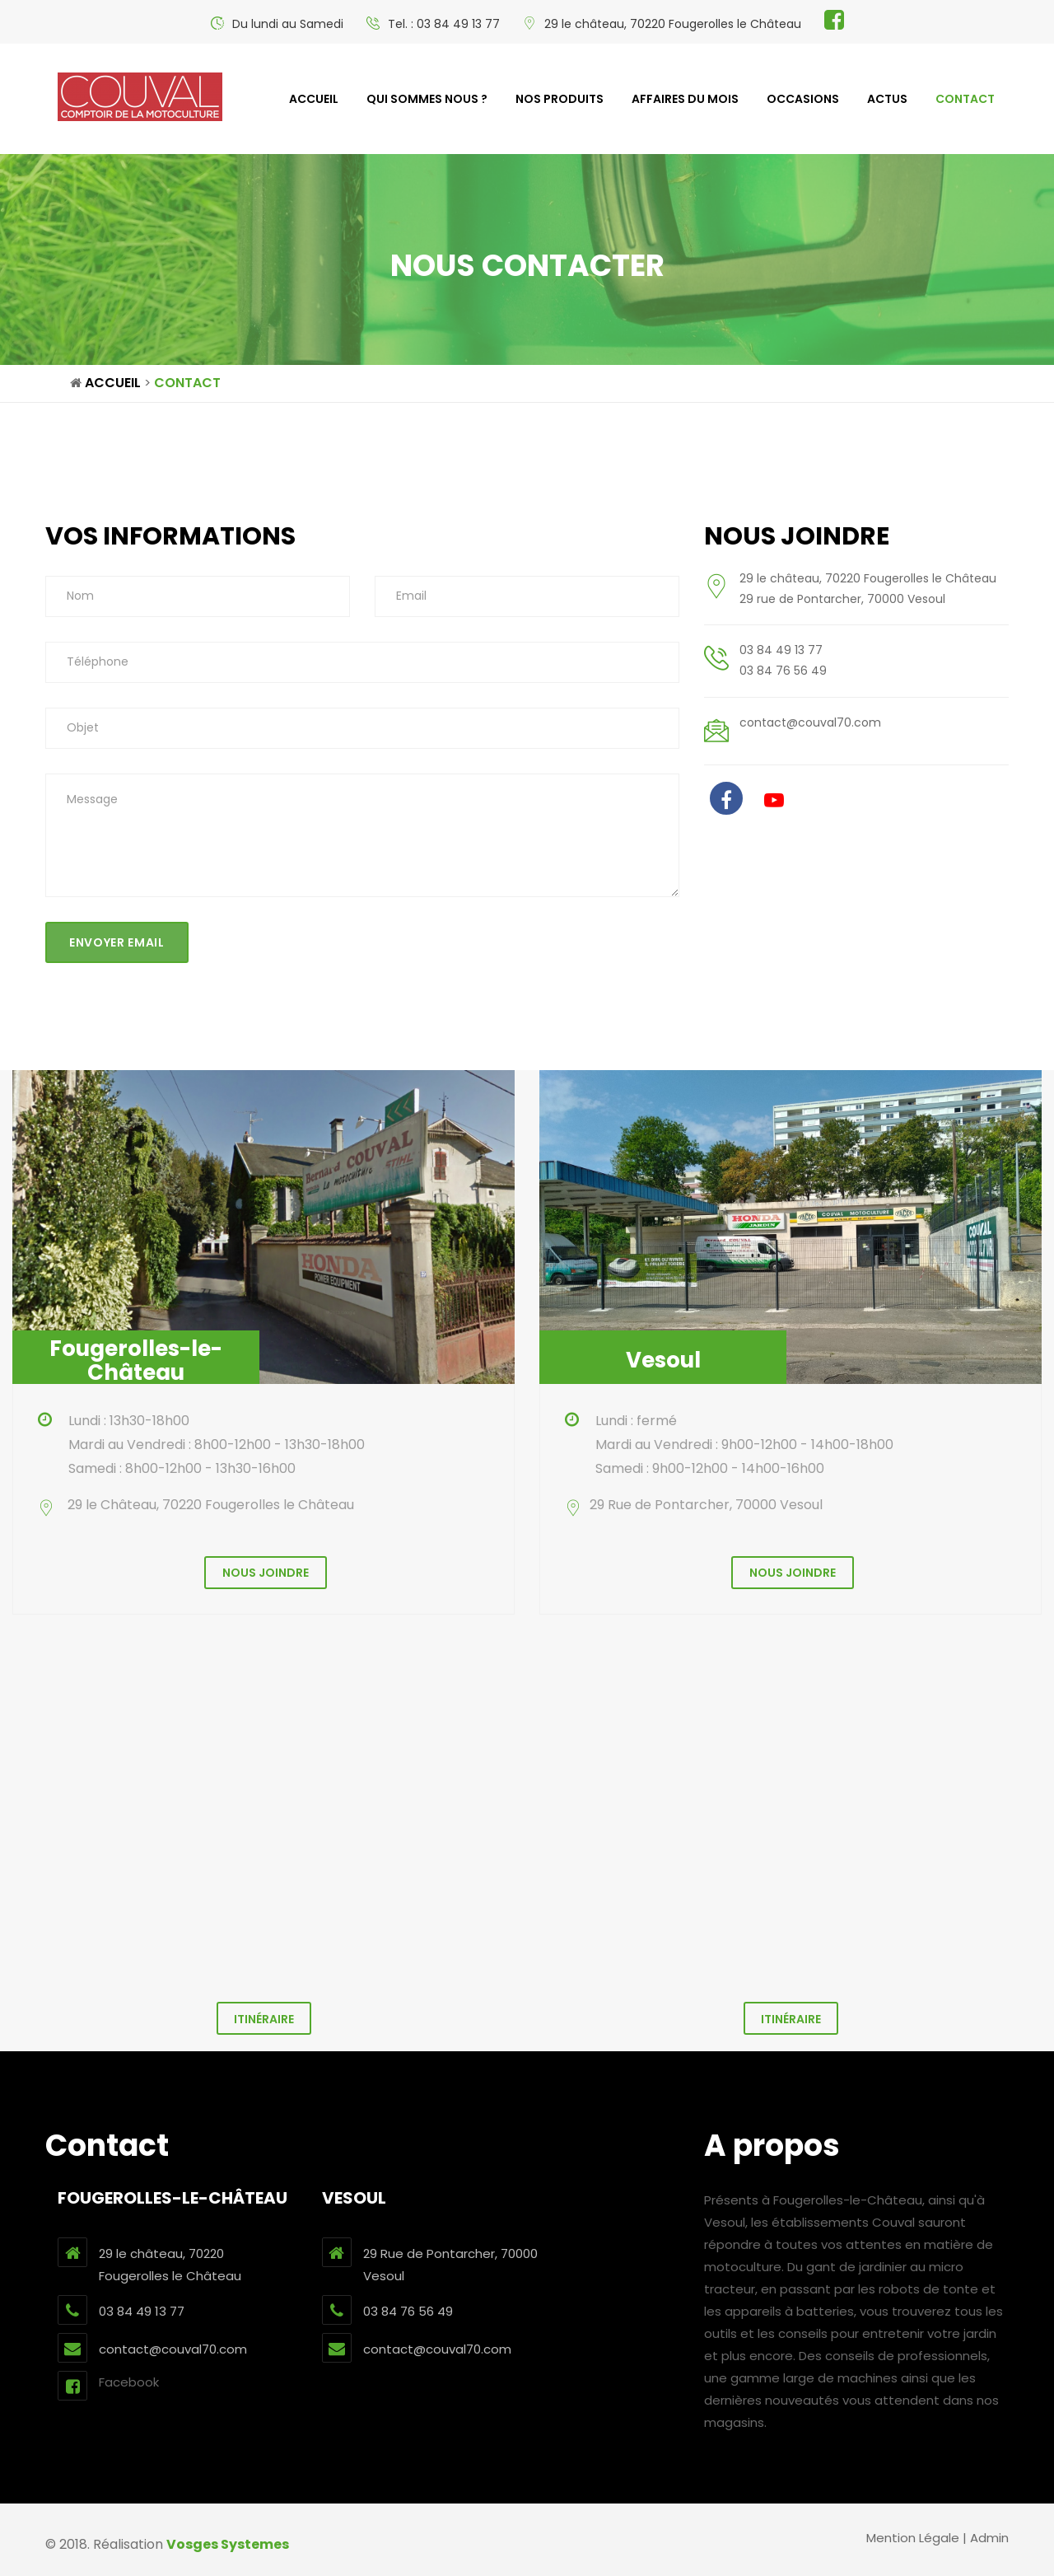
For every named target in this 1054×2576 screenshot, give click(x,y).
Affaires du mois (685, 99)
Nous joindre (265, 1572)
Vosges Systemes (227, 2544)
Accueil (313, 99)
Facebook (108, 2386)
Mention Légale (912, 2537)
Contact (187, 382)
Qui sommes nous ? (426, 99)
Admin (989, 2537)
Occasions (803, 99)
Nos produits (559, 99)
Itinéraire (264, 2019)
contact (965, 99)
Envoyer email (117, 942)
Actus (887, 99)
